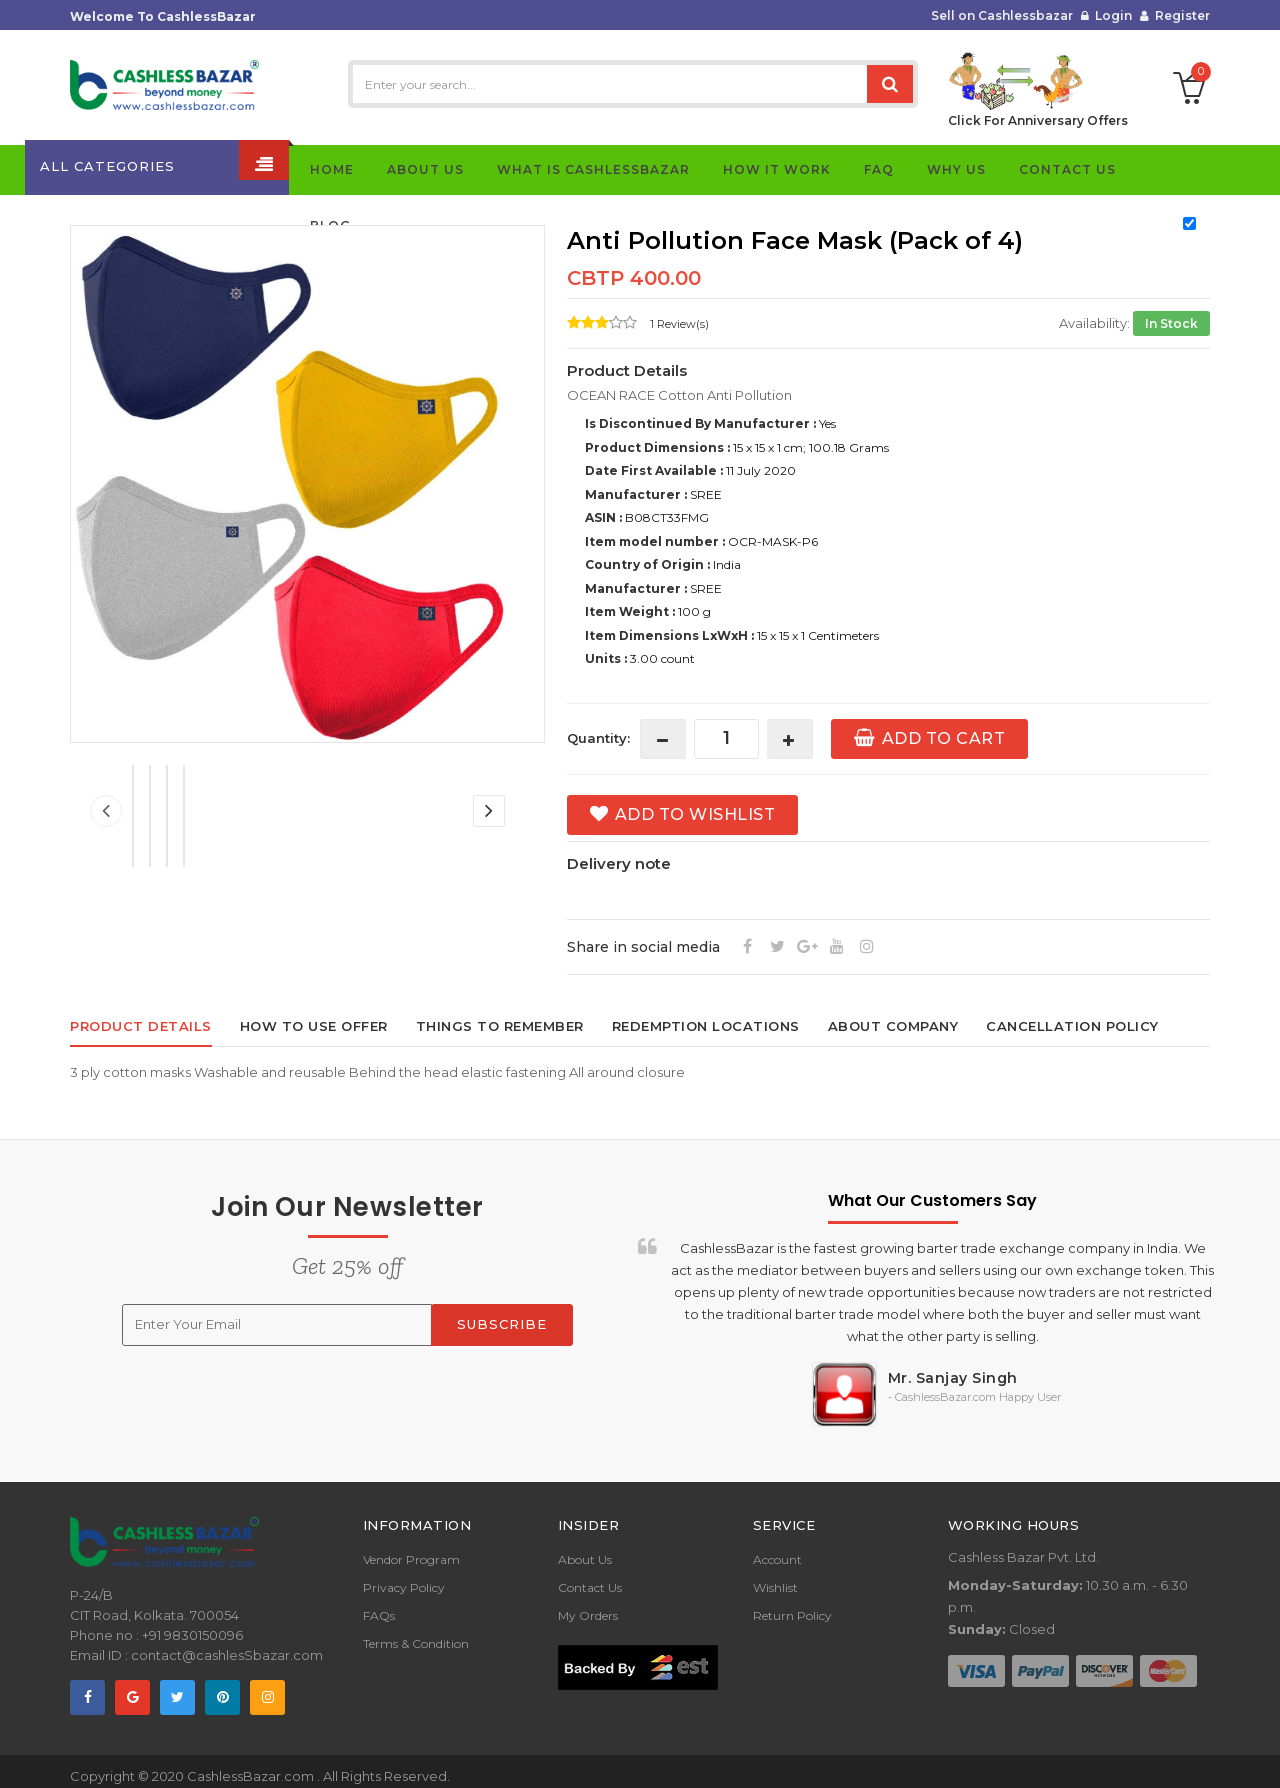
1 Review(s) (679, 324)
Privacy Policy (404, 1587)
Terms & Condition (416, 1643)
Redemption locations (706, 1026)
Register (1175, 15)
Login (1106, 15)
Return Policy (792, 1615)
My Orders (588, 1615)
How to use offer (314, 1026)
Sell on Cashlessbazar (1002, 15)
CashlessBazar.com (252, 1776)
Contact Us (590, 1587)
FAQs (379, 1615)
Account (777, 1559)
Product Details (141, 1026)
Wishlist (775, 1587)
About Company (893, 1026)
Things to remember (500, 1026)
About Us (585, 1559)
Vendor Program (411, 1559)
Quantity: (598, 738)
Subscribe (502, 1324)
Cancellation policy (1072, 1026)
